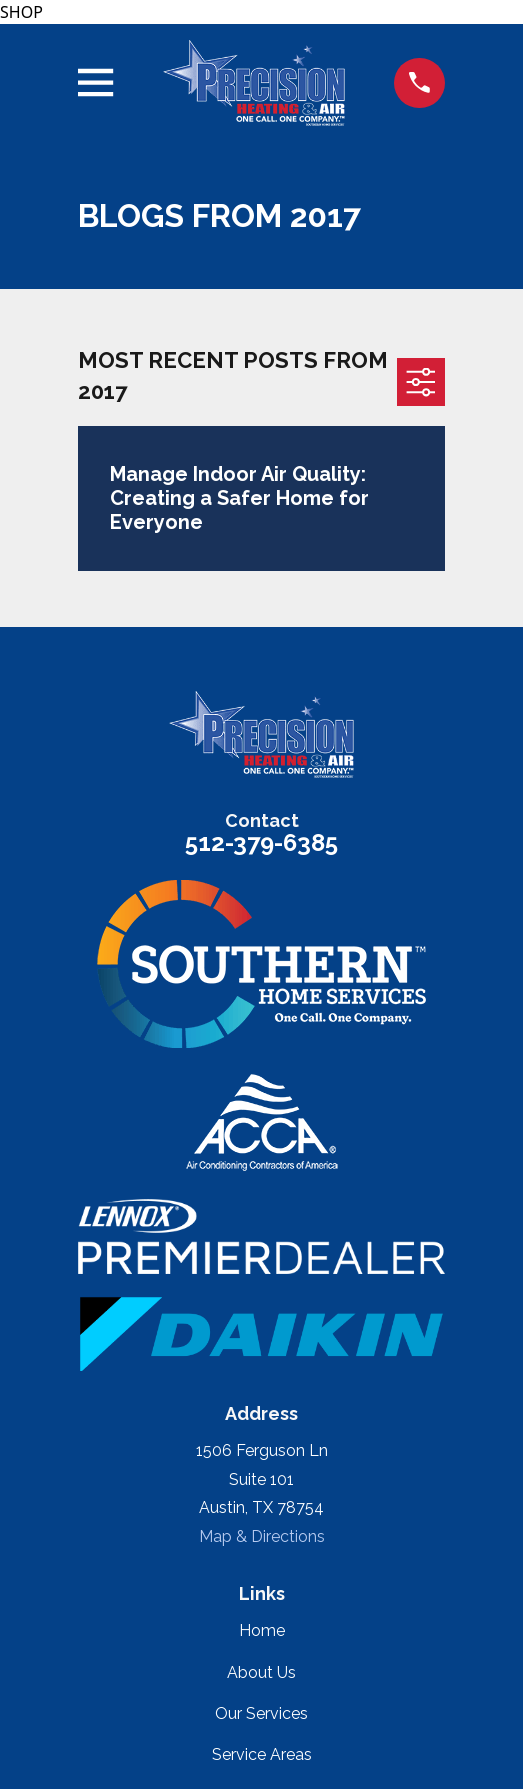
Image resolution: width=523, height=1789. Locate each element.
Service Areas (262, 1754)
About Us (261, 1672)
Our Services (261, 1713)
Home (262, 1630)
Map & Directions (262, 1536)
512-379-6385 (261, 842)
